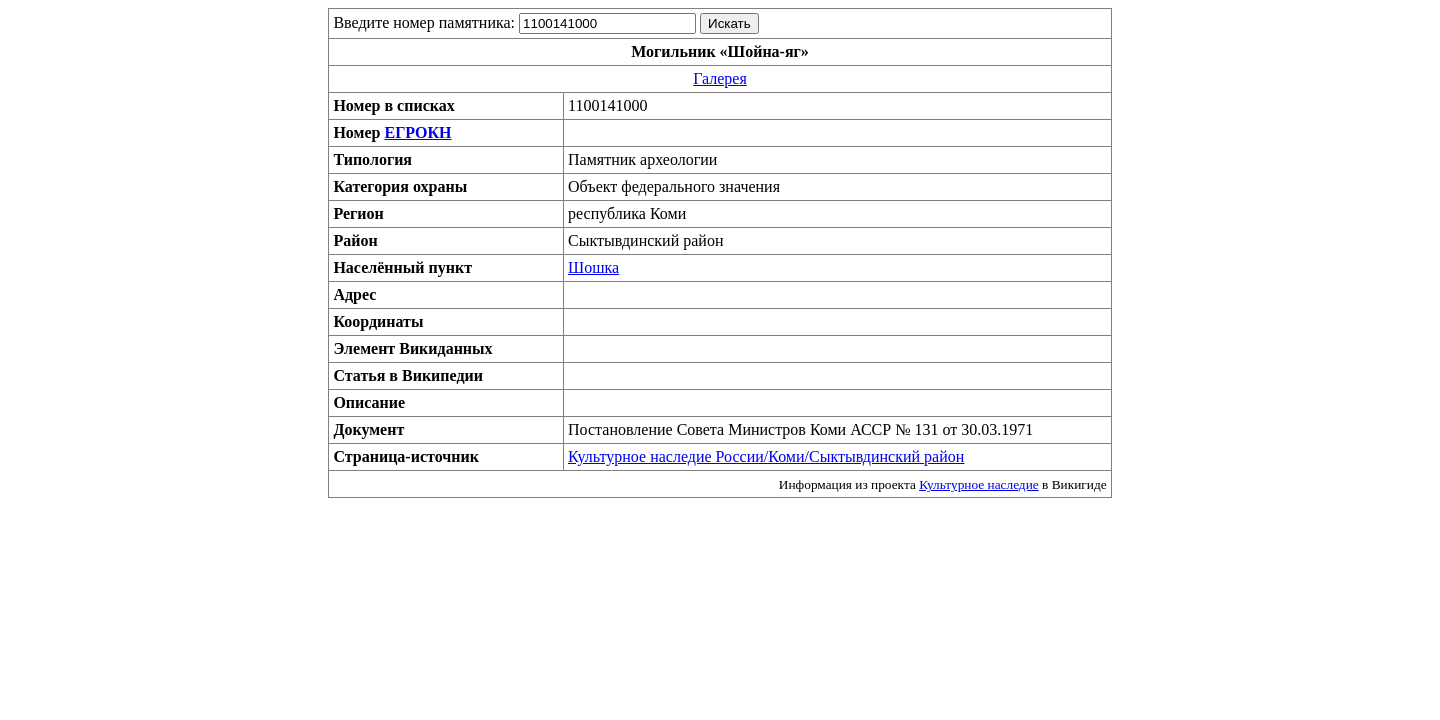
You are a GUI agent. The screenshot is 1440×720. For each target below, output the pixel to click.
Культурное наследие (979, 484)
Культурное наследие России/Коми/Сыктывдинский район (766, 456)
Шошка (593, 267)
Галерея (720, 78)
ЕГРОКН (417, 132)
